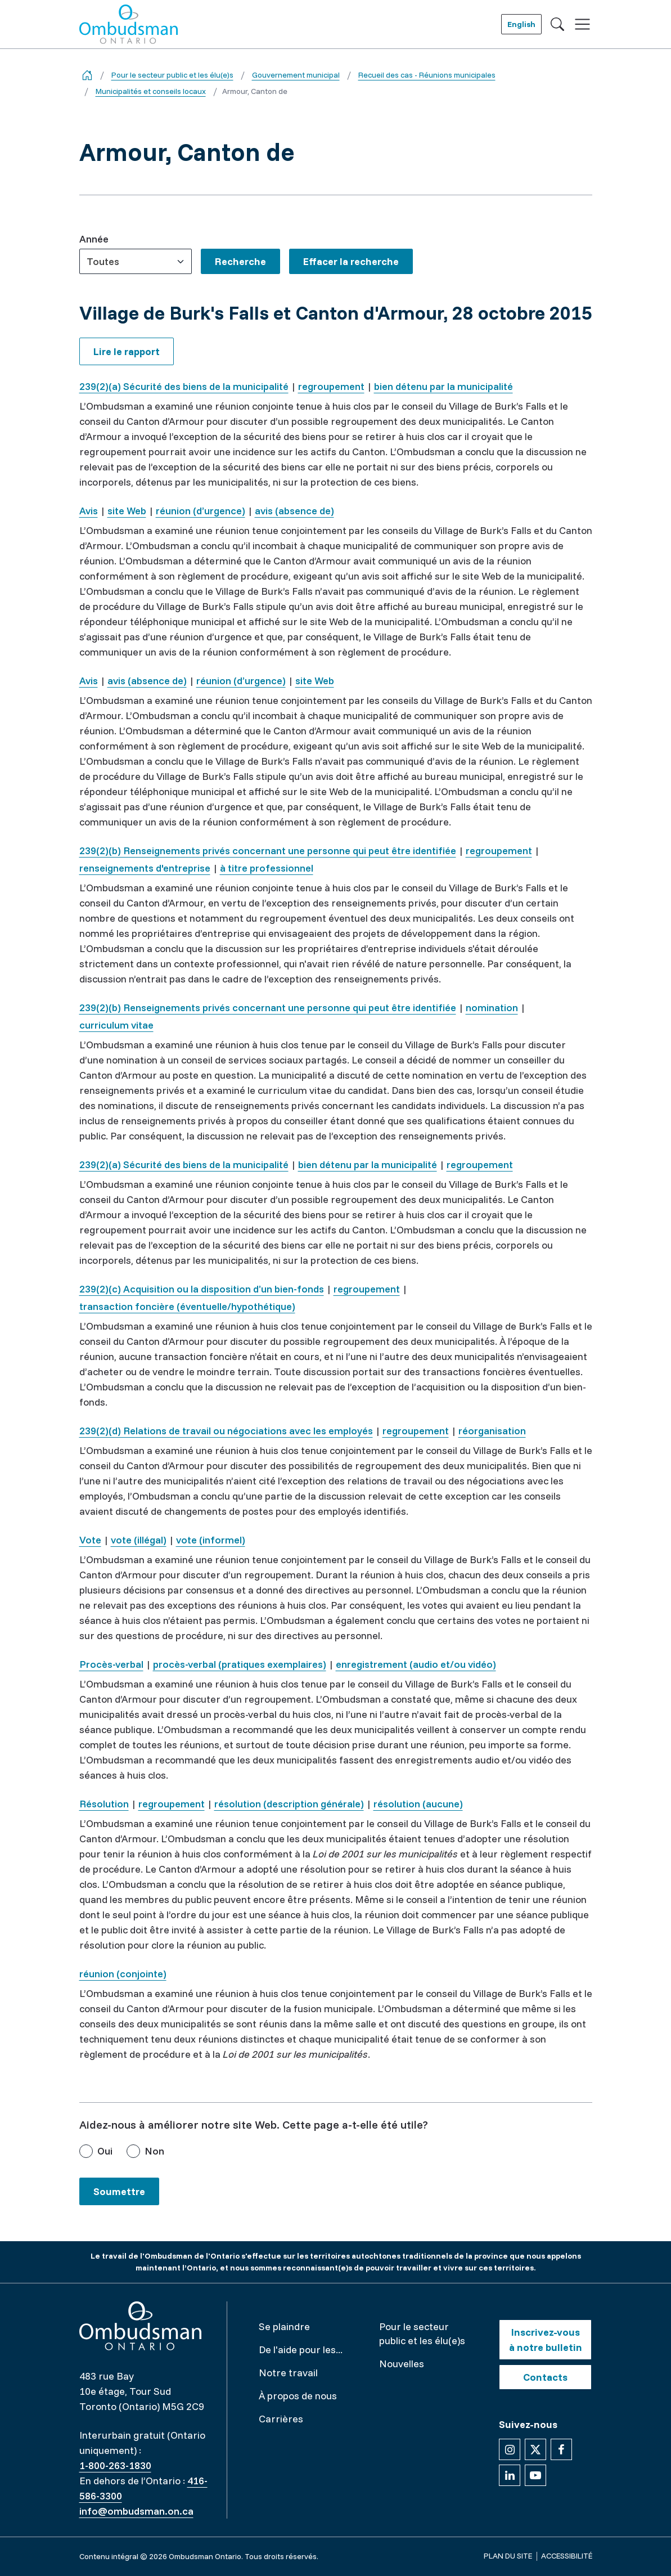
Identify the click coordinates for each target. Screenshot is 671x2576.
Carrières (281, 2418)
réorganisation (492, 1430)
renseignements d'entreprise (144, 867)
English (521, 24)
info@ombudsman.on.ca (136, 2511)
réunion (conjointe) (122, 1973)
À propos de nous (298, 2395)
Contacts (545, 2377)
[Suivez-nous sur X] (535, 2449)
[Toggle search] (557, 24)
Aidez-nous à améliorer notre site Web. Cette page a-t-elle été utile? (253, 2124)
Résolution (104, 1803)
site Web (126, 510)
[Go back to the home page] (87, 75)
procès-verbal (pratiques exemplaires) (239, 1664)
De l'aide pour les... (301, 2349)
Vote (90, 1539)
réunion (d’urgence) (200, 510)
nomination (492, 1007)
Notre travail (288, 2372)
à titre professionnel (266, 867)
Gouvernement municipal (296, 75)
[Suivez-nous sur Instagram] (509, 2449)
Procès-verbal (111, 1664)
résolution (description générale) (289, 1803)
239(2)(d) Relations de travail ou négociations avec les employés (226, 1430)
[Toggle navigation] (582, 24)
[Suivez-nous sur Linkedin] (509, 2475)
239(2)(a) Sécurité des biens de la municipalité (184, 386)
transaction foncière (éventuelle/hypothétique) (187, 1306)
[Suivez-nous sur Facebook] (561, 2449)
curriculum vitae (116, 1024)
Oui (104, 2150)
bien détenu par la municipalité (443, 386)
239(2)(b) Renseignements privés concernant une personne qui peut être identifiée (267, 850)
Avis (88, 510)
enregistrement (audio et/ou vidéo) (416, 1664)
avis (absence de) (294, 510)
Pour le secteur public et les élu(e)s (172, 75)
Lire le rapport (126, 351)
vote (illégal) (138, 1539)
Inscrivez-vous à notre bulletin (545, 2340)
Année (94, 238)
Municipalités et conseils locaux (151, 91)
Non (154, 2150)
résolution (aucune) (418, 1803)
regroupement (331, 386)
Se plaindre (284, 2326)
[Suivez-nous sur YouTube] (535, 2475)
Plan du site (508, 2556)
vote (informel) (210, 1539)
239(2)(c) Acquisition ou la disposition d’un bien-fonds (201, 1288)
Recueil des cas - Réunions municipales (427, 75)
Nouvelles (401, 2363)
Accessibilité (566, 2556)
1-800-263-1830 (115, 2465)
